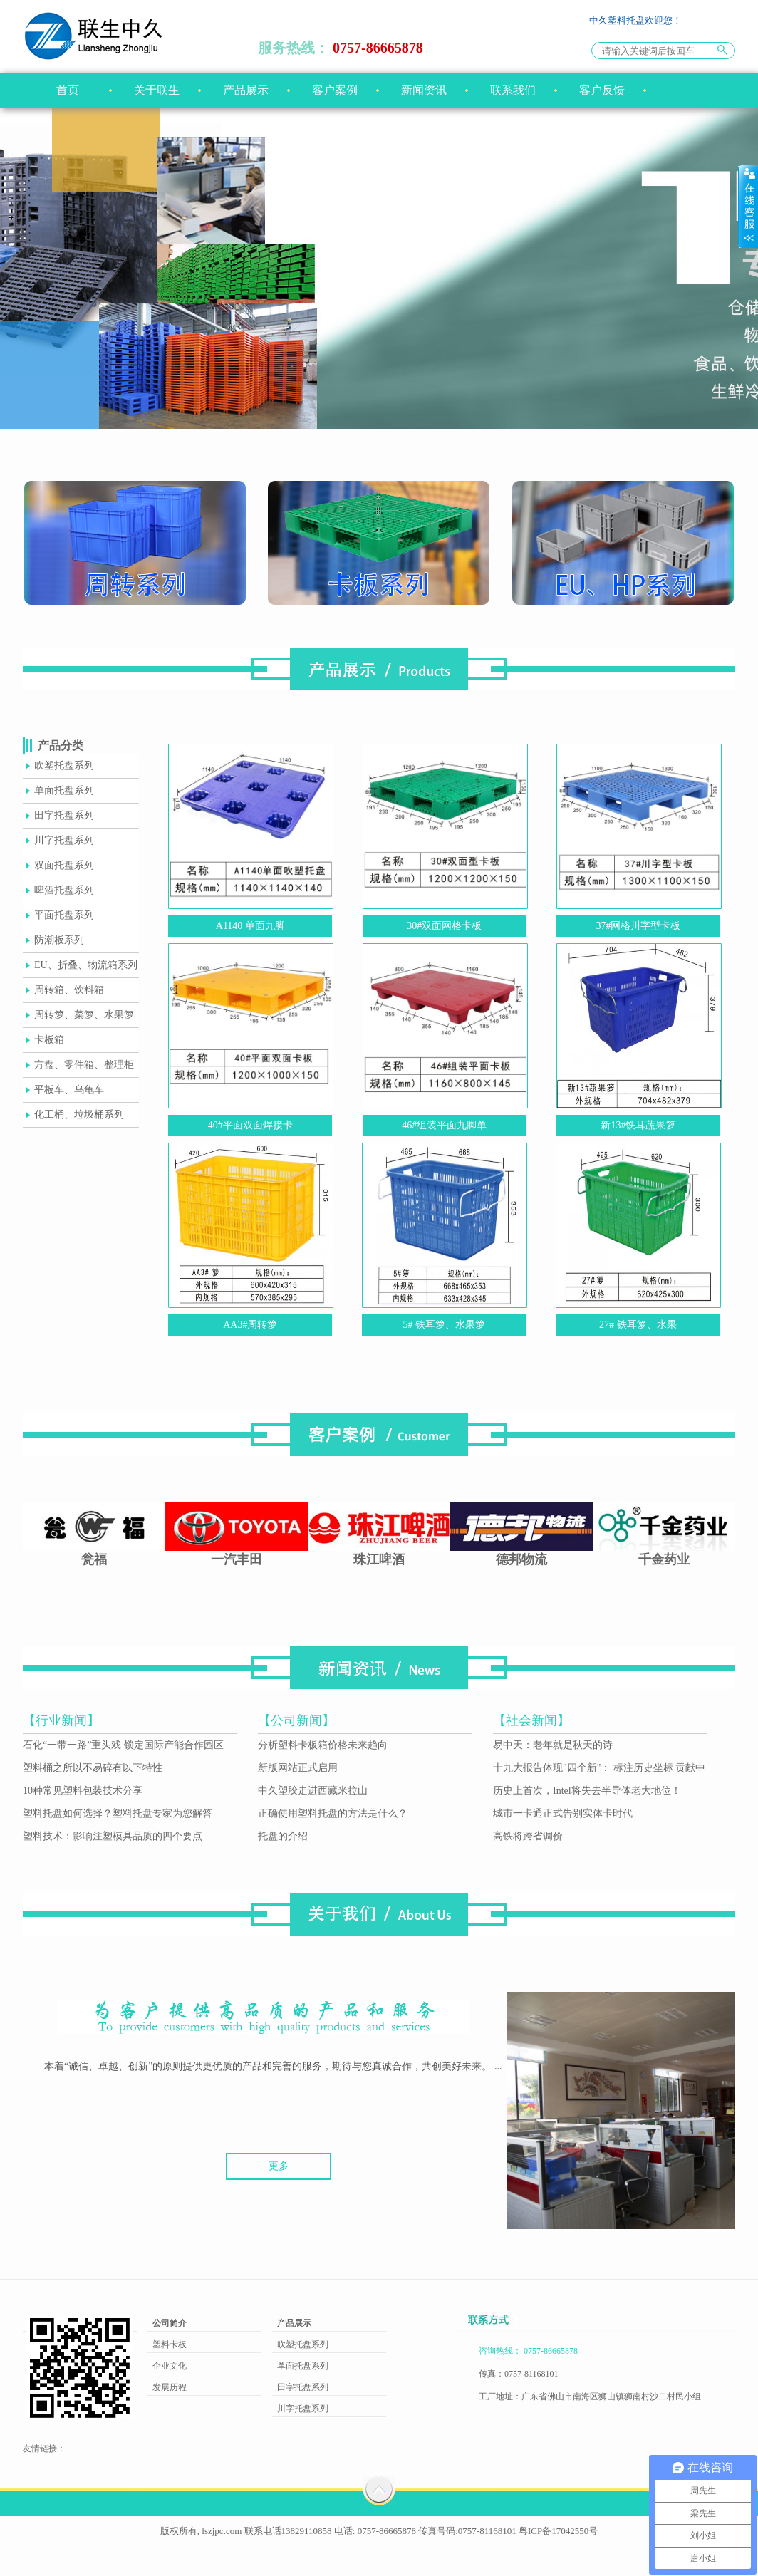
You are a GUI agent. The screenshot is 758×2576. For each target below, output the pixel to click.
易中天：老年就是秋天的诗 (553, 1745)
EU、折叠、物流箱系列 (85, 965)
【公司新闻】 (296, 1720)
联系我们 (513, 90)
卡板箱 (49, 1039)
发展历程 (169, 2387)
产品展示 (246, 90)
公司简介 (169, 2323)
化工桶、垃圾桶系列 (79, 1114)
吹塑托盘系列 (64, 765)
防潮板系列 (59, 940)
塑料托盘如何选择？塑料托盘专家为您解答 (117, 1813)
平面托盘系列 (64, 915)
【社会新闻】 (531, 1720)
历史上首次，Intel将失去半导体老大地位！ (587, 1790)
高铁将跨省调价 (528, 1836)
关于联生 (157, 90)
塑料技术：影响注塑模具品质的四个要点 (112, 1836)
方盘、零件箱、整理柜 (84, 1064)
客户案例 (335, 90)
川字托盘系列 (64, 840)
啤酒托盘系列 (64, 890)
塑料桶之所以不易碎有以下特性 (92, 1767)
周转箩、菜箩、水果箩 (84, 1014)
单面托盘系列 (64, 790)
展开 (748, 206)
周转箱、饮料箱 (69, 990)
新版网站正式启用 (298, 1767)
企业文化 (169, 2366)
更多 (279, 2166)
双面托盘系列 (64, 865)
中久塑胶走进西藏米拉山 (313, 1790)
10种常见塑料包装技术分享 (82, 1790)
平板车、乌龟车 (69, 1089)
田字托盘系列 (64, 815)
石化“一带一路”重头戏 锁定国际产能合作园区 (123, 1745)
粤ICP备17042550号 (558, 2530)
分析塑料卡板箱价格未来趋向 (323, 1745)
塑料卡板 (169, 2344)
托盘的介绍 (283, 1836)
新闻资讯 (424, 90)
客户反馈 (602, 90)
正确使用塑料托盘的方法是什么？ (332, 1813)
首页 (67, 90)
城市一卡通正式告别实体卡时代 (563, 1813)
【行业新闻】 (61, 1720)
